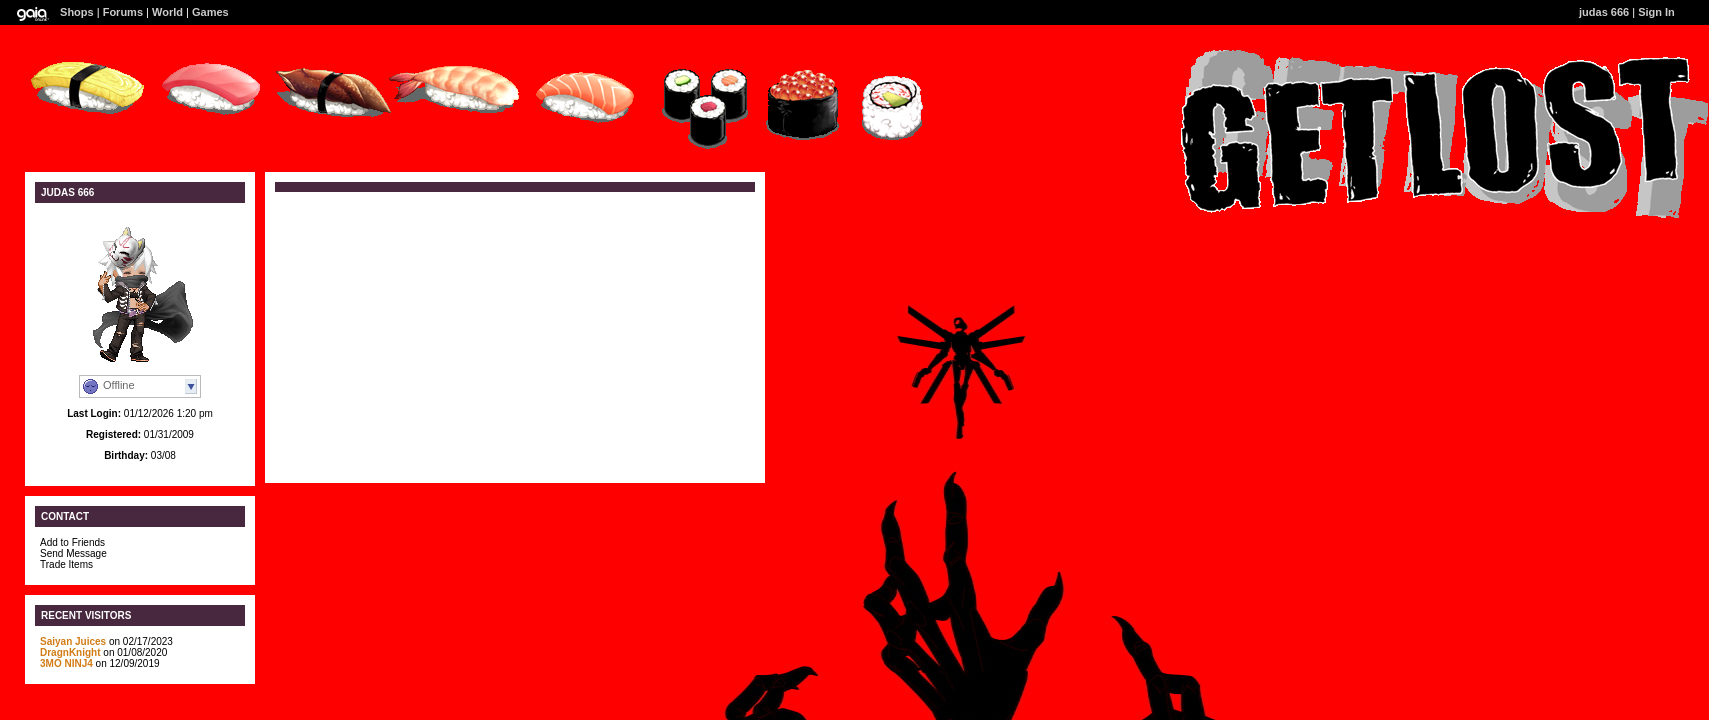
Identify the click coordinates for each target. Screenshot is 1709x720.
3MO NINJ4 (66, 663)
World (167, 12)
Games (210, 12)
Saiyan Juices (73, 641)
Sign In (1656, 12)
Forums (123, 12)
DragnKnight (70, 652)
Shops (77, 12)
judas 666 (1604, 12)
